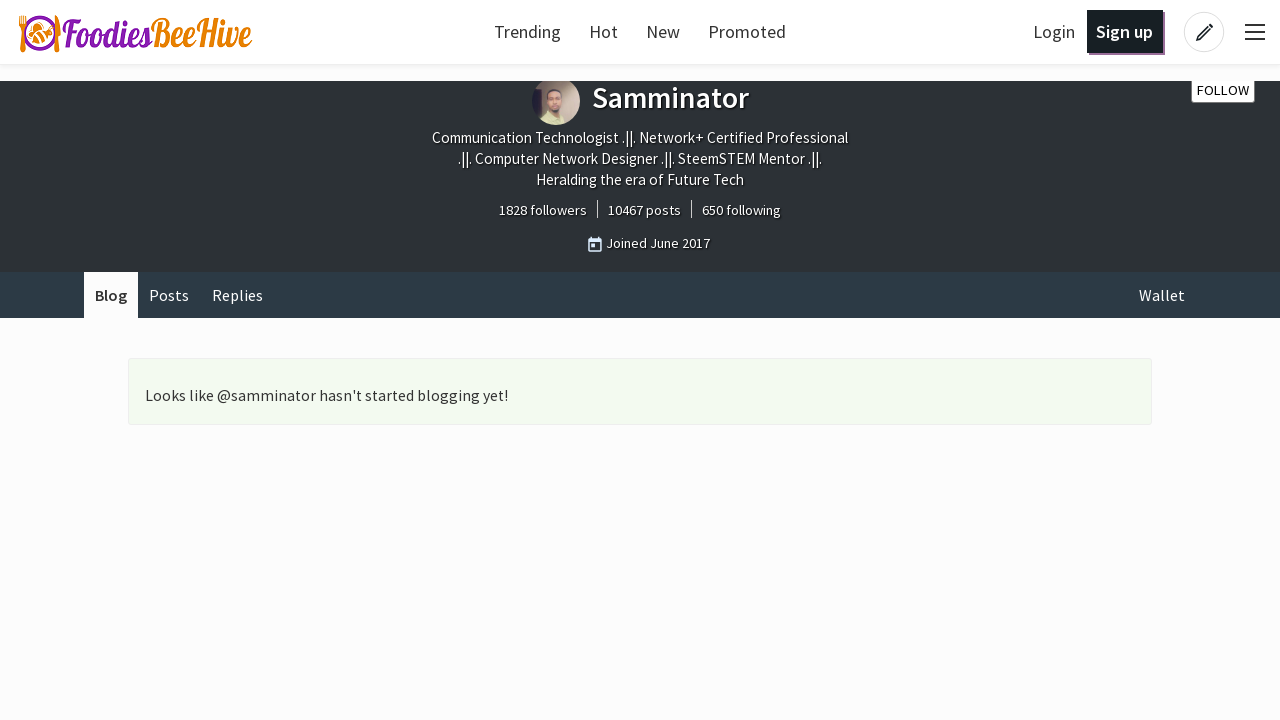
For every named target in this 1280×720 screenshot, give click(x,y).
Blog (111, 295)
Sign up (1124, 31)
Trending (527, 31)
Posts (169, 295)
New (663, 31)
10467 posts (644, 210)
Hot (603, 31)
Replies (237, 295)
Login (1054, 31)
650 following (741, 210)
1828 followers (543, 210)
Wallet (1162, 295)
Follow (1223, 90)
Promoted (747, 31)
